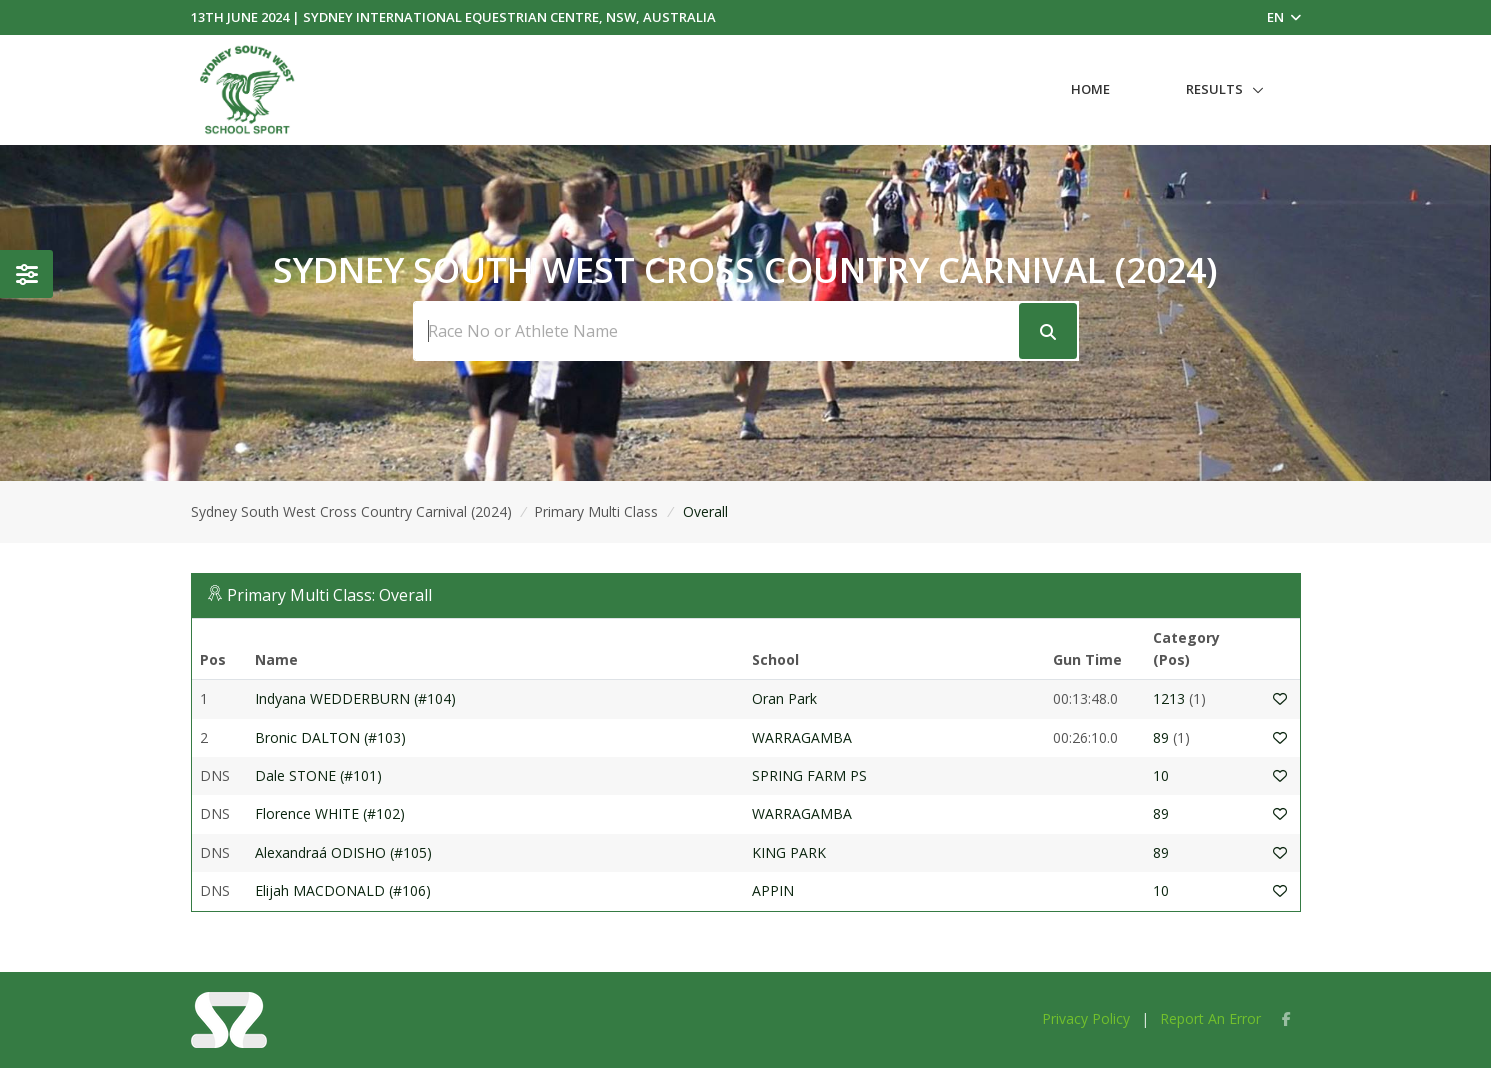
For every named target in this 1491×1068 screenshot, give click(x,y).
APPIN (773, 890)
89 (1161, 737)
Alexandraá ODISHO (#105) (343, 852)
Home (1090, 89)
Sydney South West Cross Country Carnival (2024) (351, 511)
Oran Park (784, 698)
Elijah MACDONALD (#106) (343, 890)
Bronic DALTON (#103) (330, 737)
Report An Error (1210, 1018)
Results (1214, 89)
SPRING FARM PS (809, 775)
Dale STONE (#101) (318, 775)
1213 (1169, 698)
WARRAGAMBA (802, 737)
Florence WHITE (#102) (330, 813)
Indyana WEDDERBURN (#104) (355, 698)
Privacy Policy (1086, 1018)
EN (1284, 17)
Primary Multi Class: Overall (329, 595)
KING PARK (791, 852)
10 (1161, 775)
